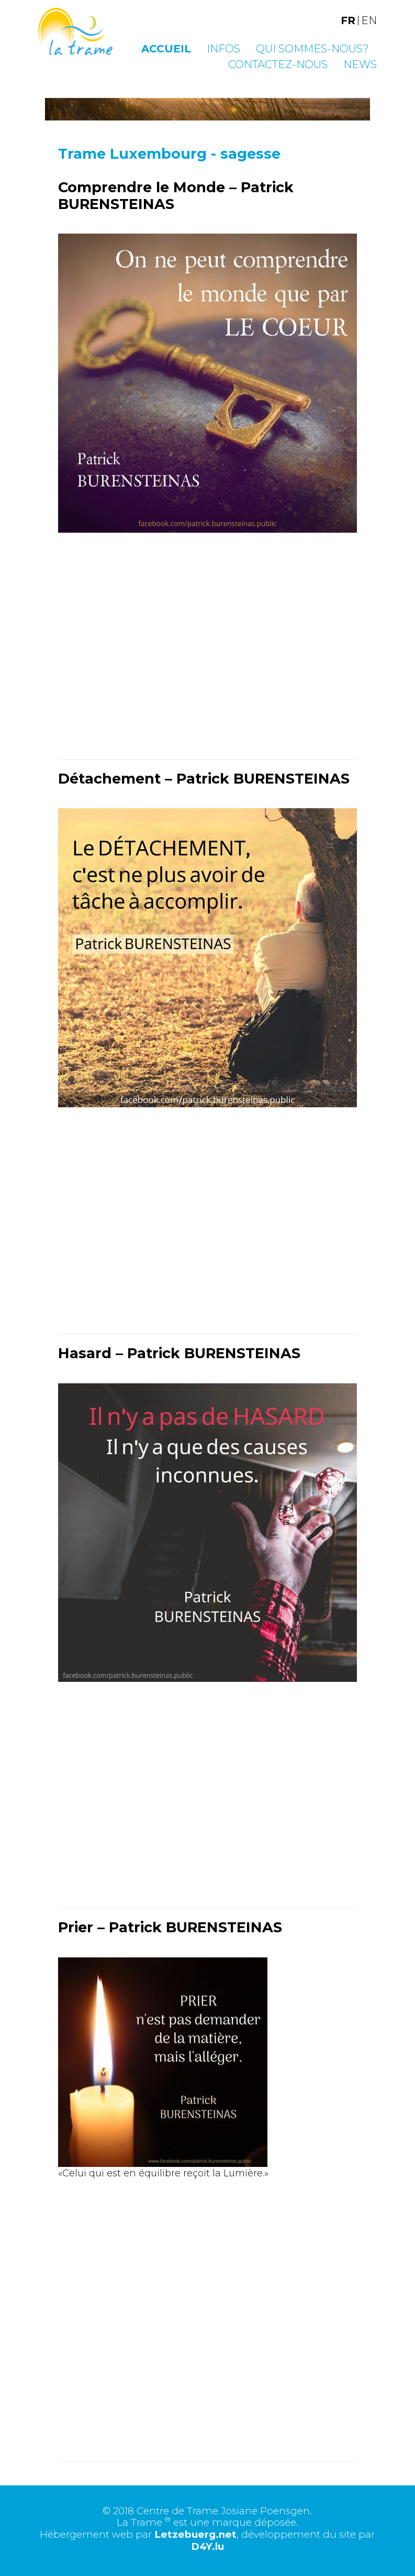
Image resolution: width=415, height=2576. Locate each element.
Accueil (166, 48)
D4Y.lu (207, 2546)
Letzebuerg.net (195, 2534)
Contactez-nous (278, 64)
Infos (223, 48)
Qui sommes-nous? (312, 48)
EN (369, 20)
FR (348, 20)
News (360, 64)
